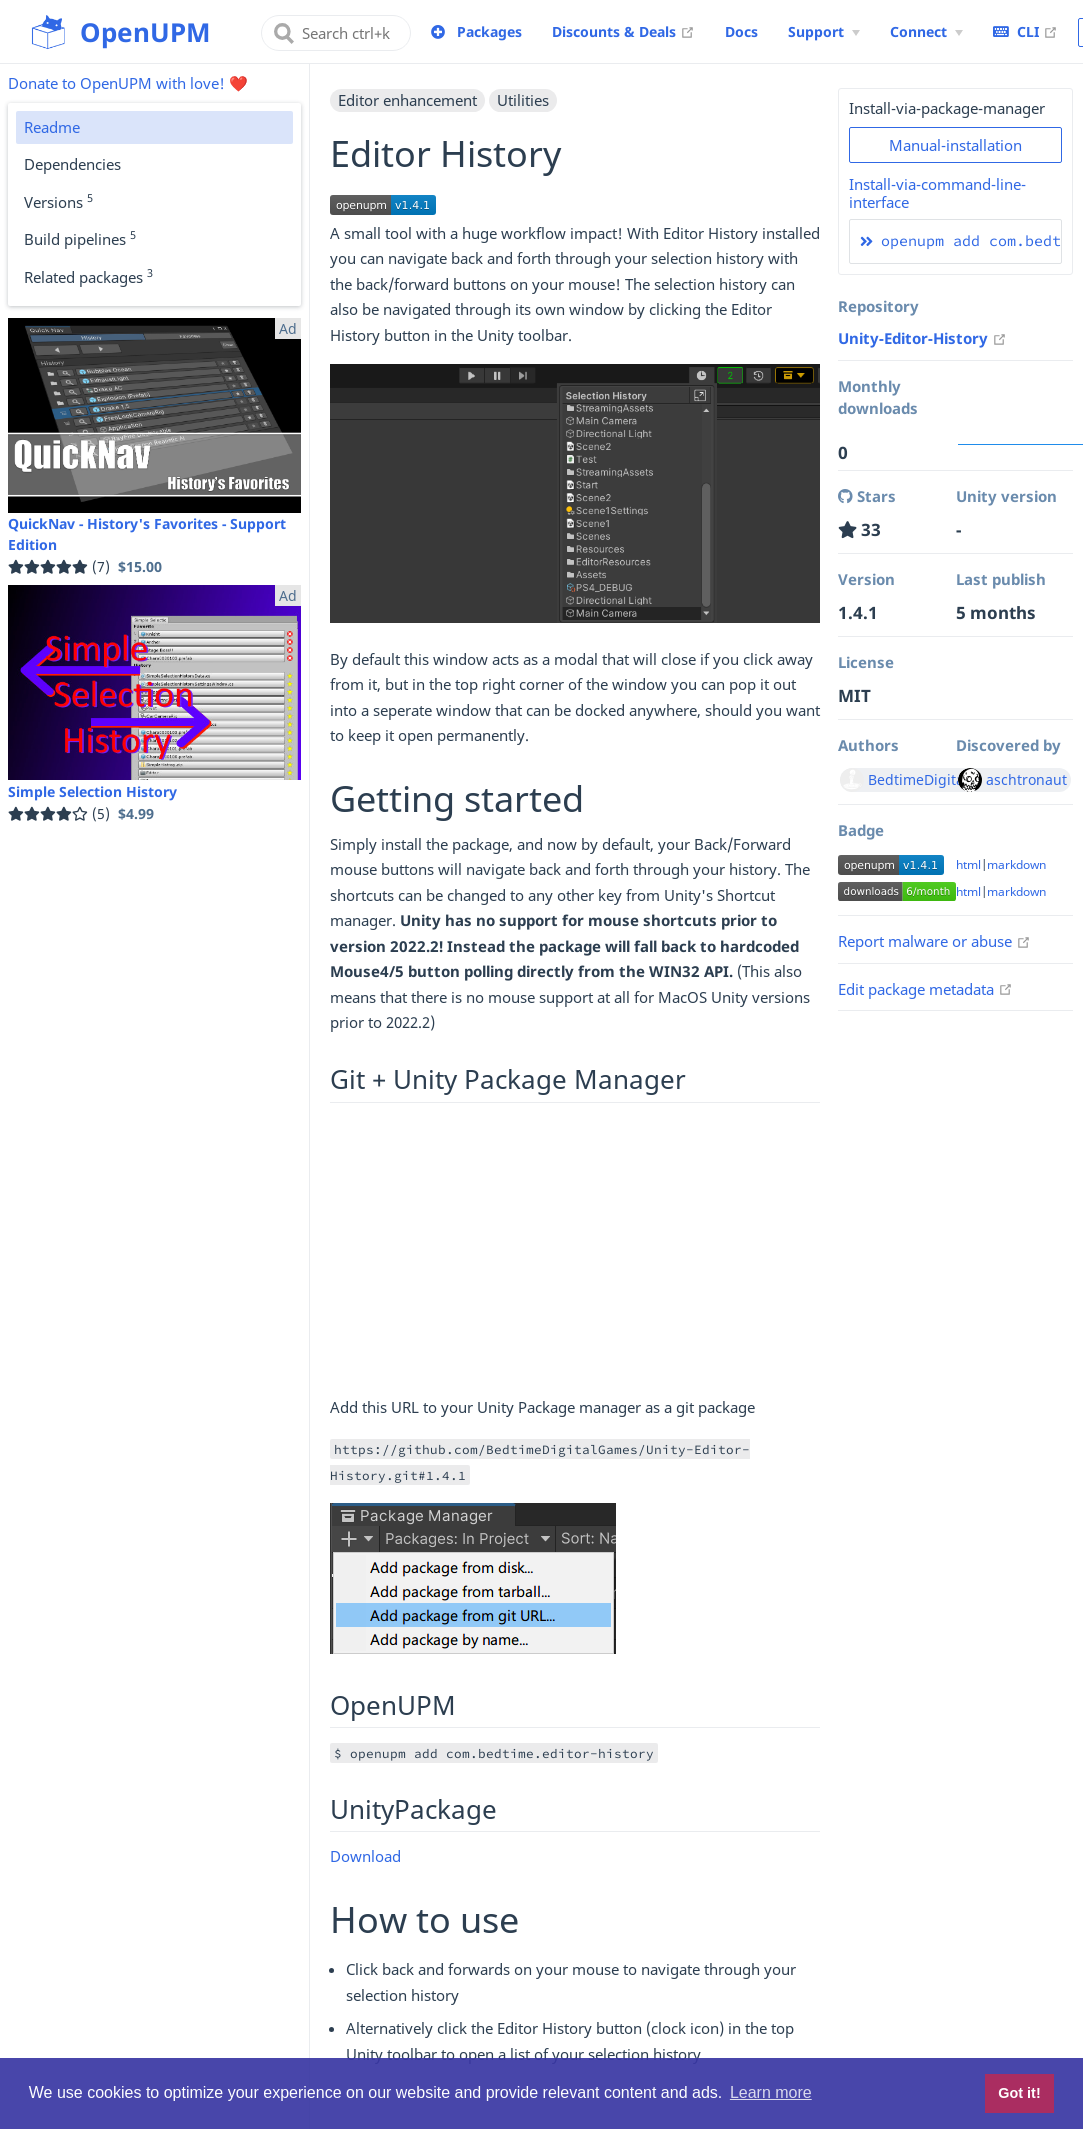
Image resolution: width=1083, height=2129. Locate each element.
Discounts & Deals (623, 31)
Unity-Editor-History (922, 338)
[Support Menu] (824, 32)
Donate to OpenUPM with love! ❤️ (128, 83)
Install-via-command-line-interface (937, 193)
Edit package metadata (925, 989)
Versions (58, 201)
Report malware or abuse (934, 941)
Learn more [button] (771, 2092)
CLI (1025, 31)
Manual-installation (955, 145)
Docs (741, 31)
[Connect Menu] (926, 32)
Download (365, 1856)
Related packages (88, 276)
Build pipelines (80, 238)
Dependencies (72, 164)
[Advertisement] (575, 1255)
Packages (489, 31)
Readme (52, 127)
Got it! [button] (1019, 2093)
